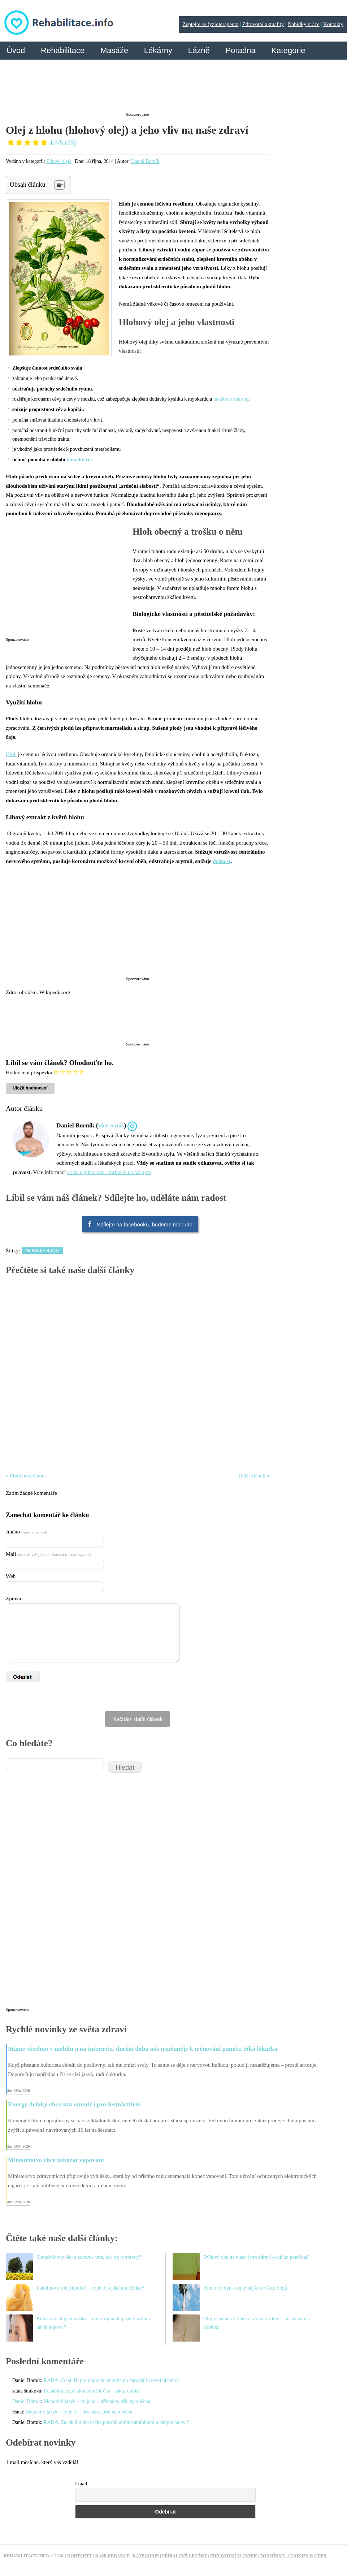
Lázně (199, 50)
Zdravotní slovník (233, 2555)
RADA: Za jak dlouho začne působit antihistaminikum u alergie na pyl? (116, 2422)
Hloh (11, 754)
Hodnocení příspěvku (29, 1072)
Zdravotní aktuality (263, 24)
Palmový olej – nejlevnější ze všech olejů (245, 2288)
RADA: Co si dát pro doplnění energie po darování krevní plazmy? (111, 2380)
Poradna (240, 50)
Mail (48, 1554)
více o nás (111, 1125)
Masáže (114, 50)
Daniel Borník (145, 161)
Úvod (15, 50)
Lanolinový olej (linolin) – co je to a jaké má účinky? (90, 2288)
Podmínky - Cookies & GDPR (293, 2555)
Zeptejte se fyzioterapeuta (210, 24)
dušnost (221, 861)
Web (11, 1576)
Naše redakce (112, 2555)
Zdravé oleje (58, 161)
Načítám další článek (137, 1719)
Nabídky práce (304, 24)
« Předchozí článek (26, 1476)
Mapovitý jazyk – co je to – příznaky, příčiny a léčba (97, 2401)
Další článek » (253, 1476)
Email (81, 2483)
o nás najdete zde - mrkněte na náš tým (109, 1172)
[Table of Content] (59, 185)
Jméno (26, 1532)
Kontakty (333, 24)
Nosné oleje (42, 1250)
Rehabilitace (62, 50)
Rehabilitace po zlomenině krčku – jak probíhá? (92, 2391)
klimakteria (79, 459)
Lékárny (158, 50)
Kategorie (288, 50)
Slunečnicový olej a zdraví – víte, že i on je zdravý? (88, 2257)
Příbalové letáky (184, 2555)
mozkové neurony (231, 399)
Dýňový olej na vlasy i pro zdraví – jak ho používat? (256, 2257)
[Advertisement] (137, 91)
